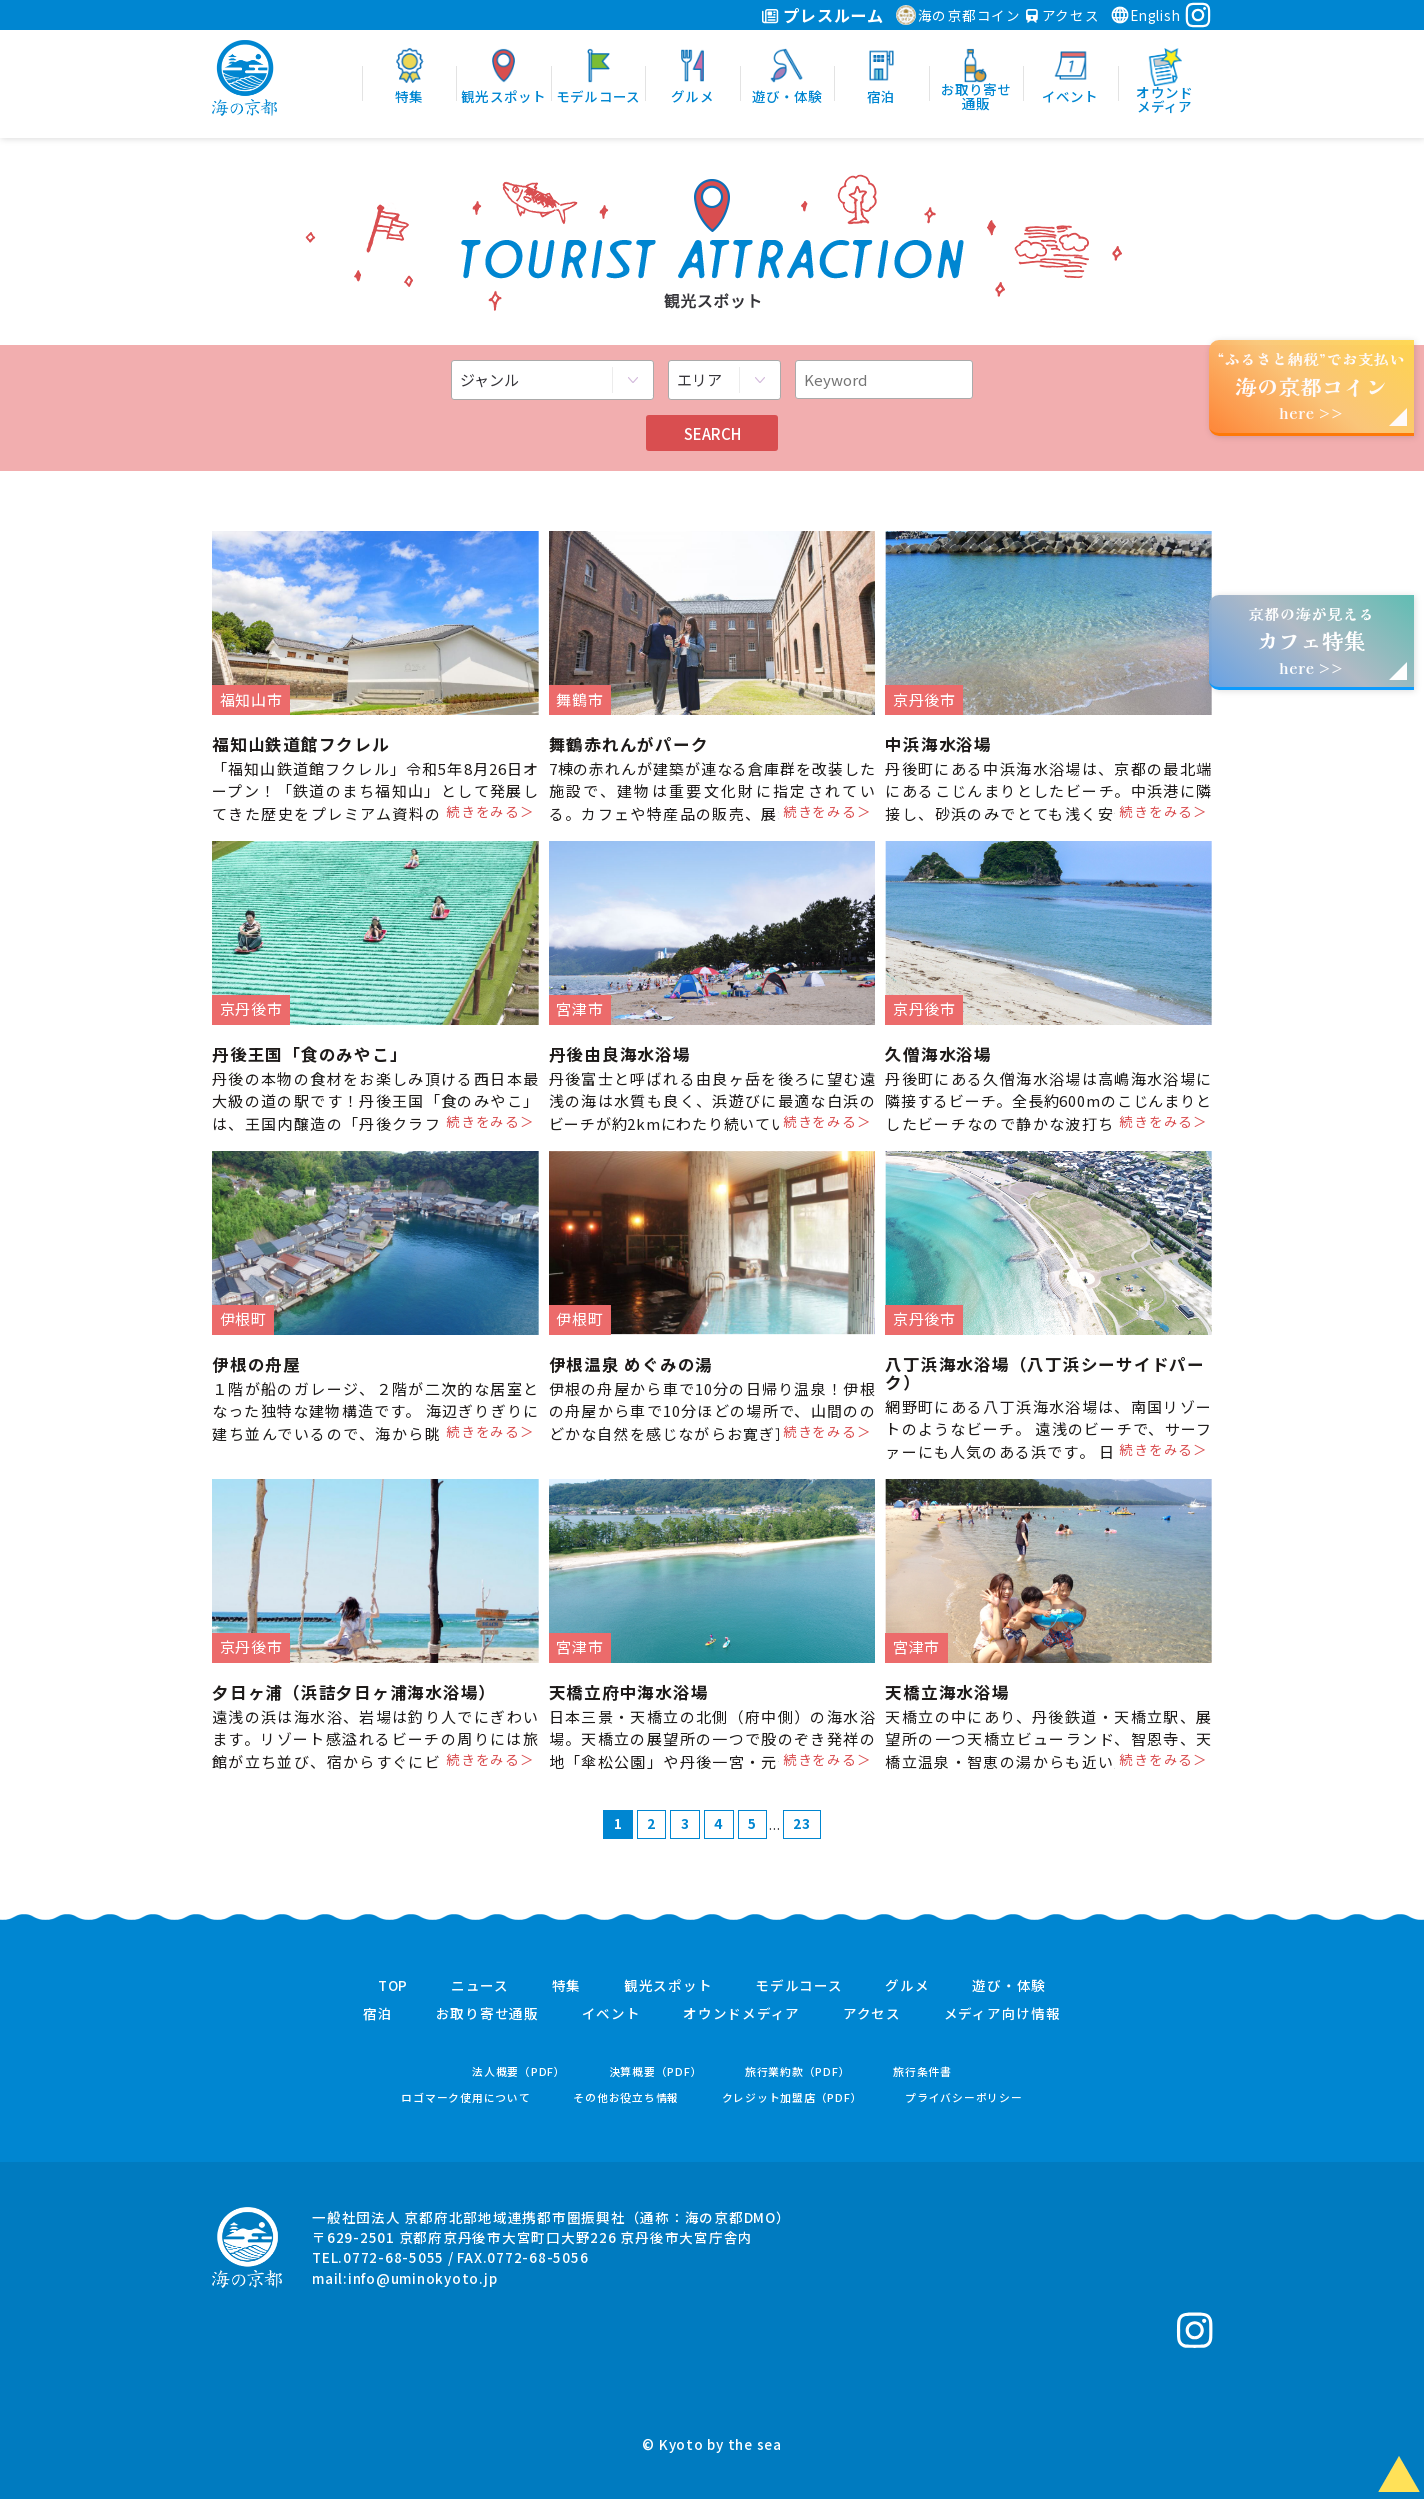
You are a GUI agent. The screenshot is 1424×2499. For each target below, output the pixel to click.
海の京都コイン (958, 15)
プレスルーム (822, 15)
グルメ (907, 1986)
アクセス (1063, 15)
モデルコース (799, 1986)
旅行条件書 (922, 2071)
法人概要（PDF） (519, 2071)
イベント (611, 2014)
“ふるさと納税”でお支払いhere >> (1312, 385)
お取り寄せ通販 (487, 2014)
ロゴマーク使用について (465, 2097)
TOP (393, 1986)
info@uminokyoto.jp (423, 2278)
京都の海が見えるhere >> (1311, 640)
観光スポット (668, 1986)
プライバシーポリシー (964, 2097)
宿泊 (378, 2014)
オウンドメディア (741, 2014)
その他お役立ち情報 (626, 2097)
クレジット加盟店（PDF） (792, 2097)
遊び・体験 (1009, 1986)
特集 (567, 1986)
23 (802, 1823)
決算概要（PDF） (656, 2071)
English (1145, 15)
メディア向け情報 (1002, 2014)
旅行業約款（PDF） (798, 2071)
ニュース (480, 1986)
